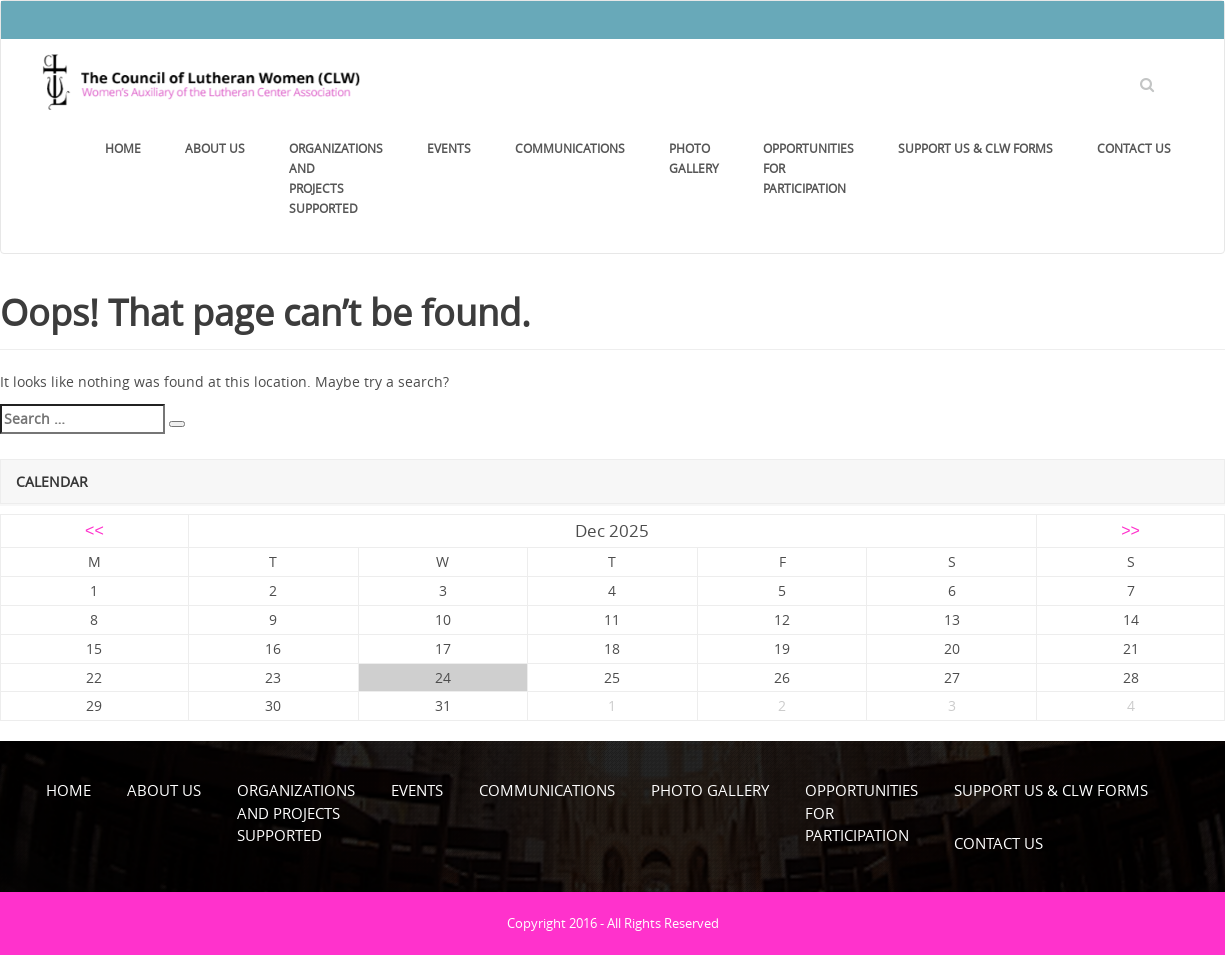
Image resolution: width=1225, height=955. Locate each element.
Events (449, 148)
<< (94, 530)
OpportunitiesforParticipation (808, 168)
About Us (215, 148)
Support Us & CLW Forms (975, 148)
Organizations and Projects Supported (336, 178)
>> (1130, 530)
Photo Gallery (694, 158)
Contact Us (1134, 148)
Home (123, 148)
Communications (570, 148)
